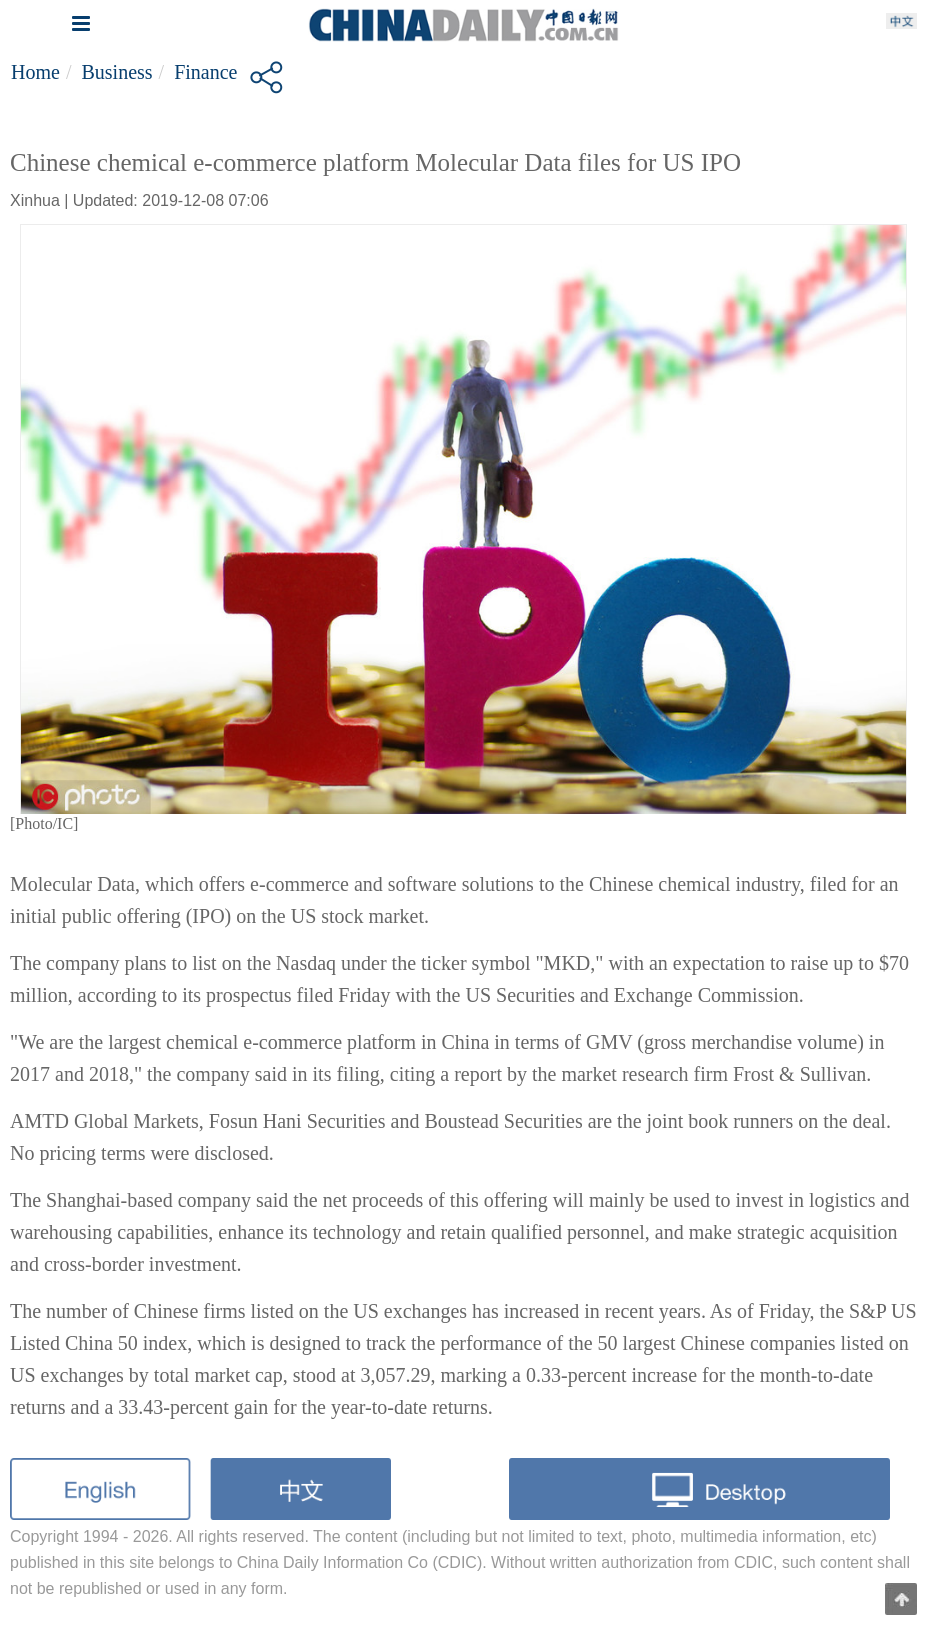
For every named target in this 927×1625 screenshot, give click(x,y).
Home (35, 72)
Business (116, 72)
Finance (205, 72)
